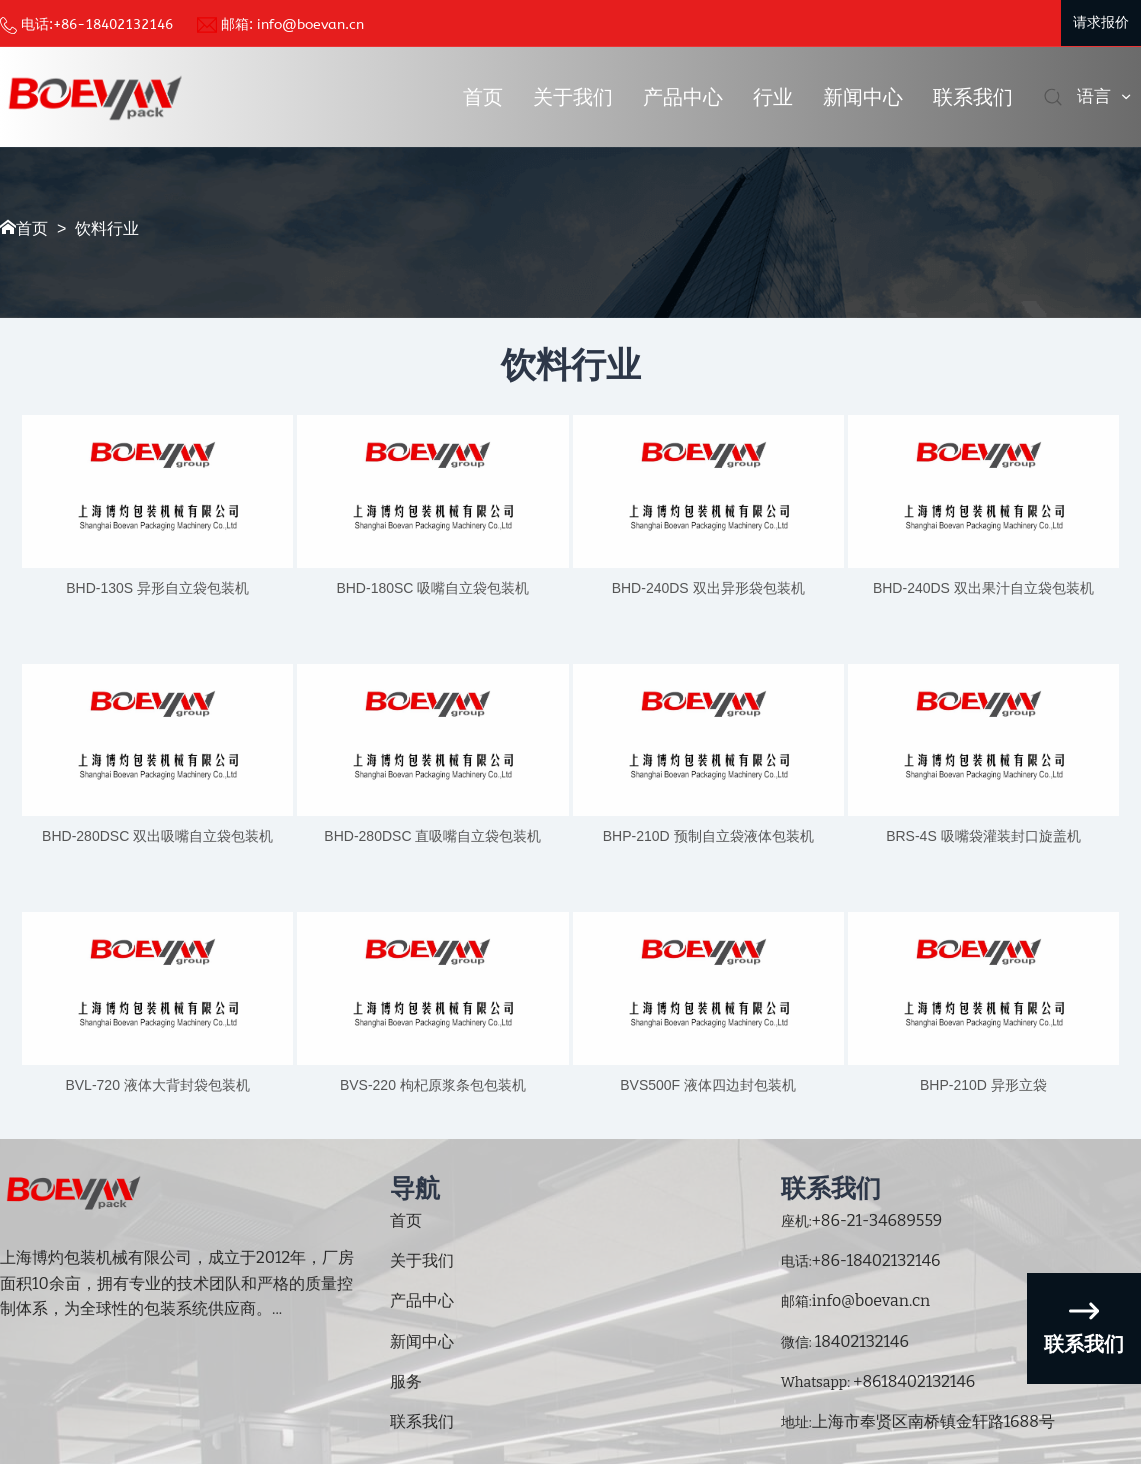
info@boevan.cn (310, 25)
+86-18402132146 (113, 25)
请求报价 (1101, 22)
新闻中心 (863, 97)
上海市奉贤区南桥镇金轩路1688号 (933, 1421)
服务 (406, 1381)
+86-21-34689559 (877, 1220)
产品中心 (683, 97)
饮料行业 (107, 228)
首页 (483, 97)
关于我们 (573, 97)
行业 (773, 97)
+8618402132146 (912, 1381)
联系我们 (973, 97)
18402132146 (860, 1341)
